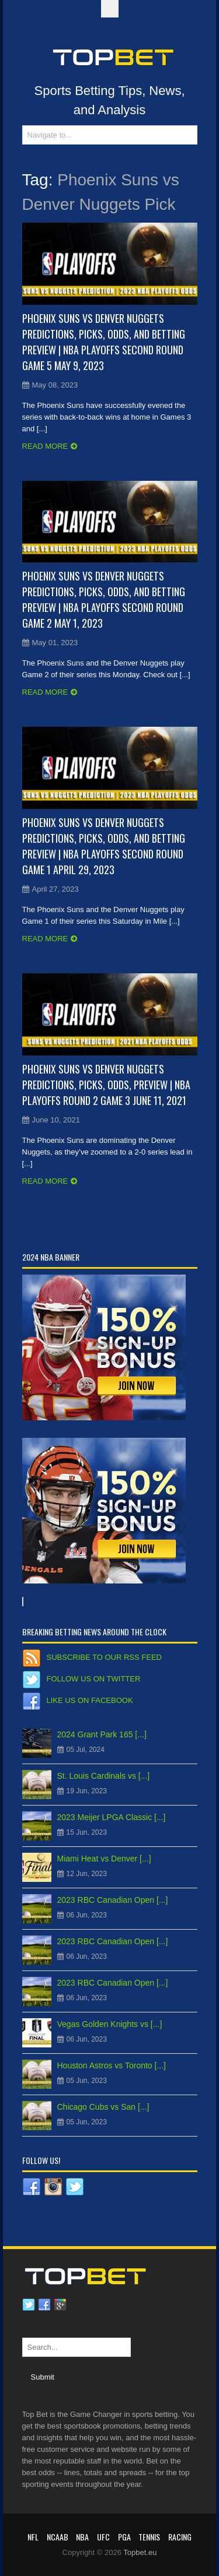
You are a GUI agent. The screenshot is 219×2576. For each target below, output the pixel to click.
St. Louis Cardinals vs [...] (103, 1775)
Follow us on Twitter (94, 1678)
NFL (33, 2537)
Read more (45, 446)
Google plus (60, 2305)
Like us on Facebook (90, 1700)
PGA (124, 2537)
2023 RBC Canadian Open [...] (112, 1900)
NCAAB (57, 2537)
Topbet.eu (140, 2552)
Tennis (149, 2537)
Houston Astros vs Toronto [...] (111, 2065)
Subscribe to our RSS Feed (104, 1657)
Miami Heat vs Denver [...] (104, 1858)
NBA (82, 2537)
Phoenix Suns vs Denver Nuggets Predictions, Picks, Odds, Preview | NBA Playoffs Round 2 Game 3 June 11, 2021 (106, 1084)
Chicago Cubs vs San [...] (103, 2107)
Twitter (28, 2305)
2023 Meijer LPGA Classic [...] (111, 1817)
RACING (180, 2537)
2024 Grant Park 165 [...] (102, 1734)
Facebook (44, 2305)
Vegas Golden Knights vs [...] (109, 2024)
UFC (103, 2537)
